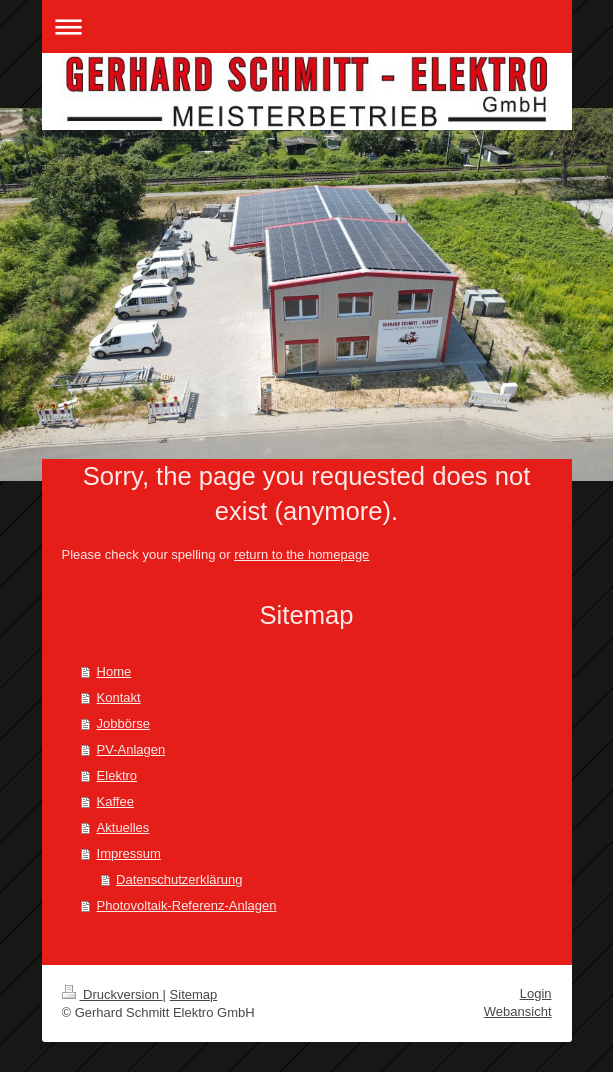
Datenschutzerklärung (179, 879)
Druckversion (112, 994)
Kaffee (115, 801)
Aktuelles (123, 827)
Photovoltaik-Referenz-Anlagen (187, 905)
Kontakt (119, 697)
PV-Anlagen (131, 749)
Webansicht (518, 1011)
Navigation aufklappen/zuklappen (307, 26)
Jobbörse (123, 723)
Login (536, 993)
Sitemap (194, 994)
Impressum (129, 853)
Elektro (117, 775)
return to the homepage (301, 554)
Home (114, 671)
